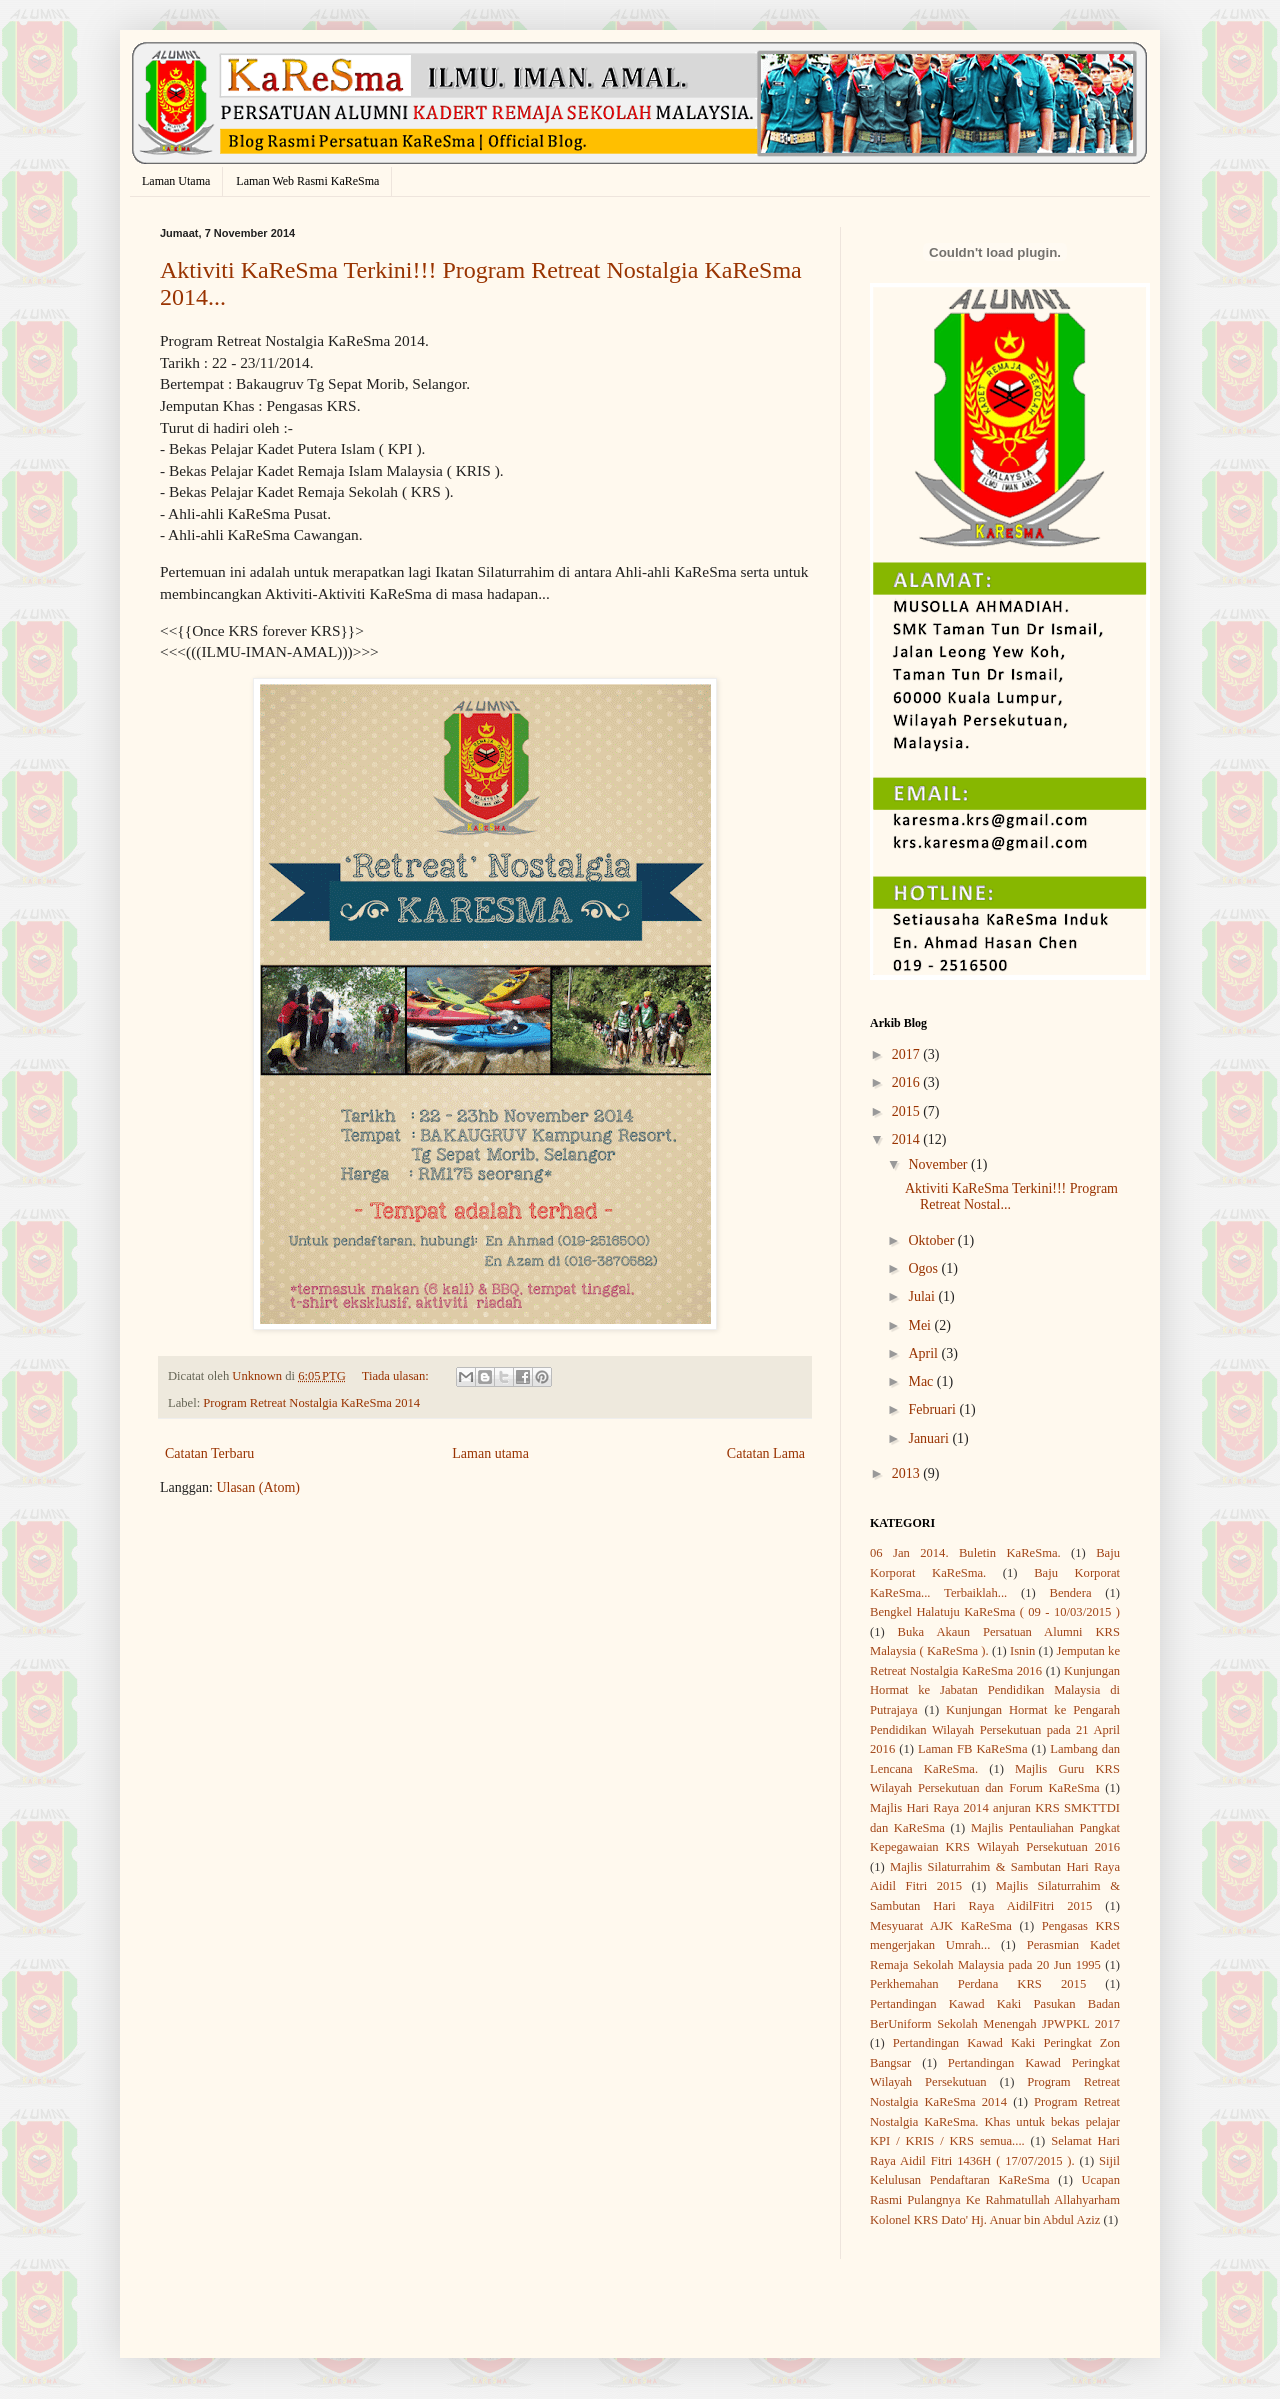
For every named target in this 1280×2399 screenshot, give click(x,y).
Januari (930, 1438)
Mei (921, 1325)
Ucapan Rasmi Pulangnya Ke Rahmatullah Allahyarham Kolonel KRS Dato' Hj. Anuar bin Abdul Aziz (995, 2199)
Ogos (924, 1268)
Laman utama (490, 1453)
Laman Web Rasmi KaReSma (307, 181)
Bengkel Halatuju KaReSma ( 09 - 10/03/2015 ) (995, 1612)
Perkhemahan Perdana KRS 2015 (978, 1984)
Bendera (1071, 1593)
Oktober (932, 1240)
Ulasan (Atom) (258, 1487)
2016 (908, 1082)
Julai (923, 1296)
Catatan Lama (766, 1453)
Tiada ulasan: (397, 1376)
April (924, 1353)
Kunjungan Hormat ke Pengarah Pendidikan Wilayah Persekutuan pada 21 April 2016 (995, 1729)
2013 (908, 1473)
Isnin (1022, 1651)
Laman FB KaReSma (973, 1749)
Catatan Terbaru (209, 1453)
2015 (908, 1111)
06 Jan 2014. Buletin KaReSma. (965, 1553)
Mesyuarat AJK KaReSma (941, 1926)
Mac (922, 1381)
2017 (908, 1054)
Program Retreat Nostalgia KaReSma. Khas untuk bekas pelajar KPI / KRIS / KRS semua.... (995, 2121)
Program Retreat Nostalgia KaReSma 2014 (311, 1403)
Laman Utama (176, 181)
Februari (933, 1409)
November (939, 1164)
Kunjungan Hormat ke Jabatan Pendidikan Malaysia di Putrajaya (995, 1690)
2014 (908, 1139)
